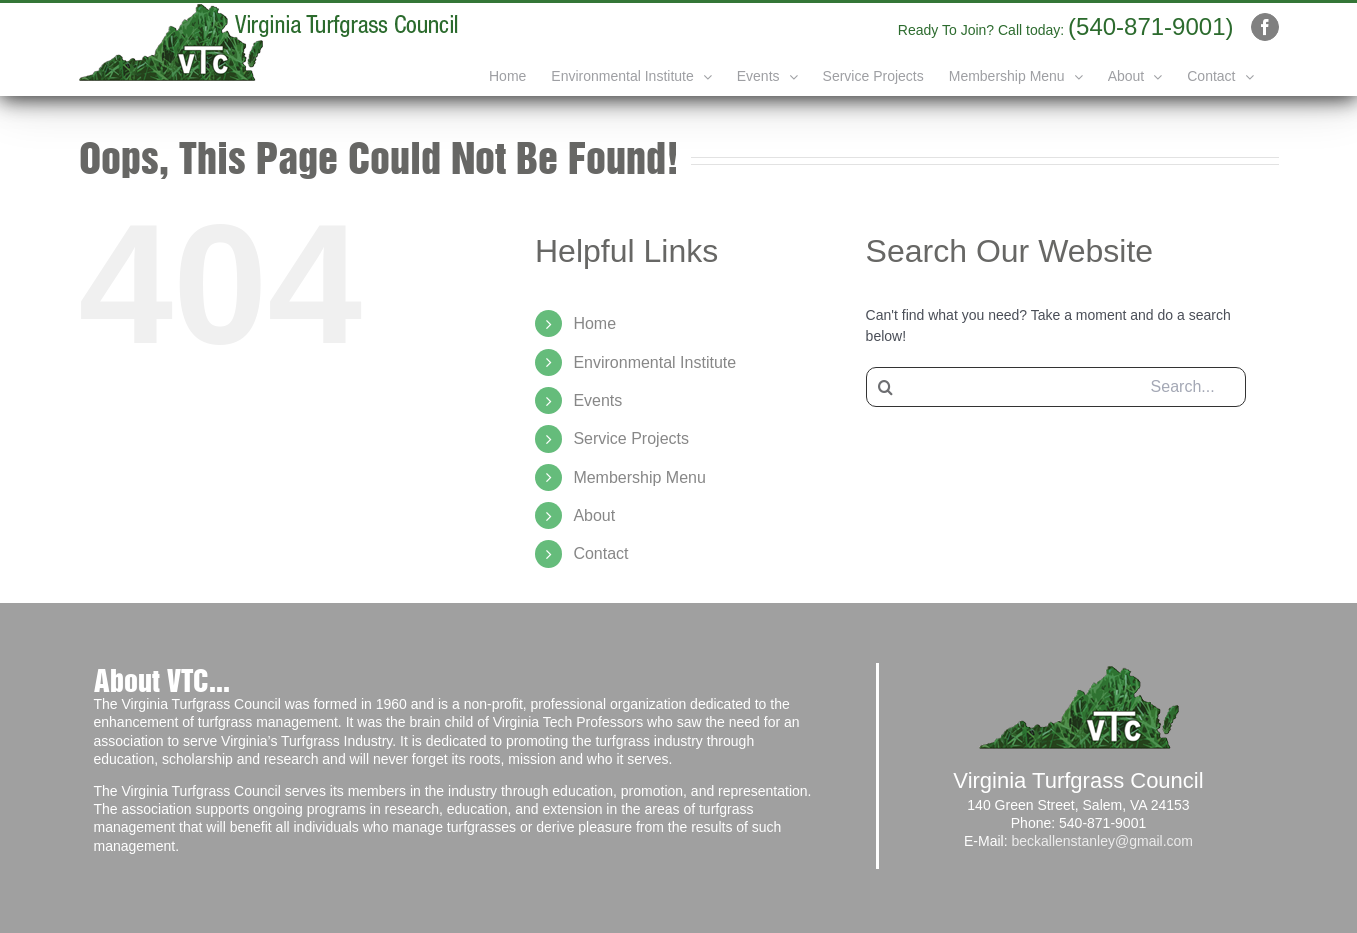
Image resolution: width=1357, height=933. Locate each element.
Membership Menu (639, 477)
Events (597, 400)
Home (594, 323)
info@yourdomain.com (838, 27)
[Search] (886, 387)
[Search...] (1056, 387)
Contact (600, 553)
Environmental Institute (654, 362)
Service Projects (631, 438)
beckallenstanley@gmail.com (1102, 841)
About (594, 515)
